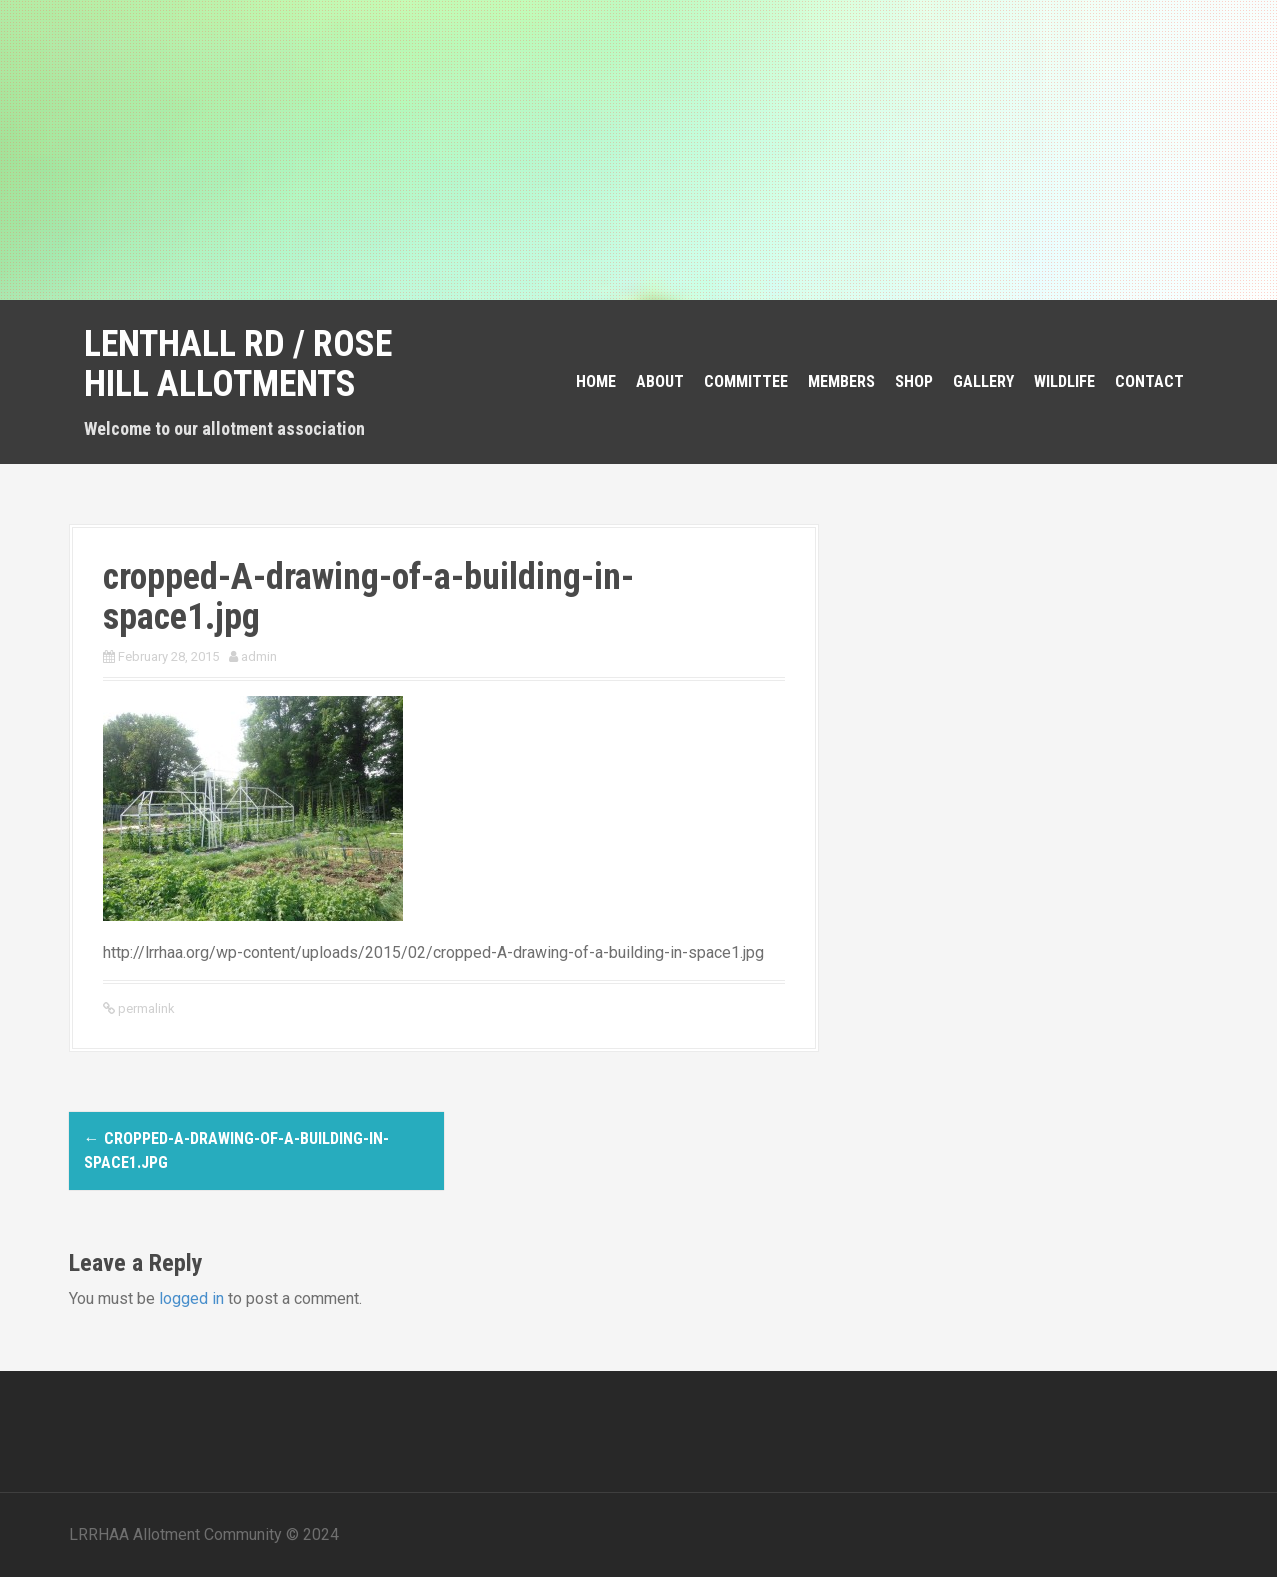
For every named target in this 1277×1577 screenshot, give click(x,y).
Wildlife (1064, 381)
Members (841, 381)
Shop (914, 381)
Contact (1149, 381)
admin (259, 656)
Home (596, 381)
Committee (746, 381)
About (660, 381)
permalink (145, 1008)
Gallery (983, 381)
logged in (191, 1298)
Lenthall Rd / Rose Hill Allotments (238, 364)
